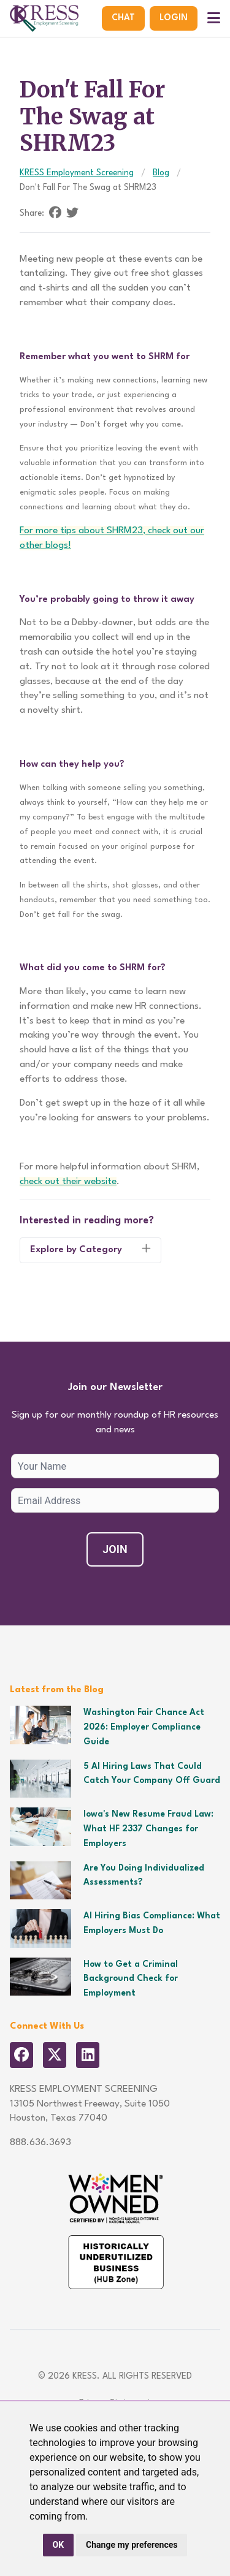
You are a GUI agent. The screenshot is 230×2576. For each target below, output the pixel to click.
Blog (161, 173)
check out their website (68, 1182)
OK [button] (58, 2545)
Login (173, 17)
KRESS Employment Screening (77, 173)
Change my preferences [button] (131, 2545)
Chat (123, 17)
